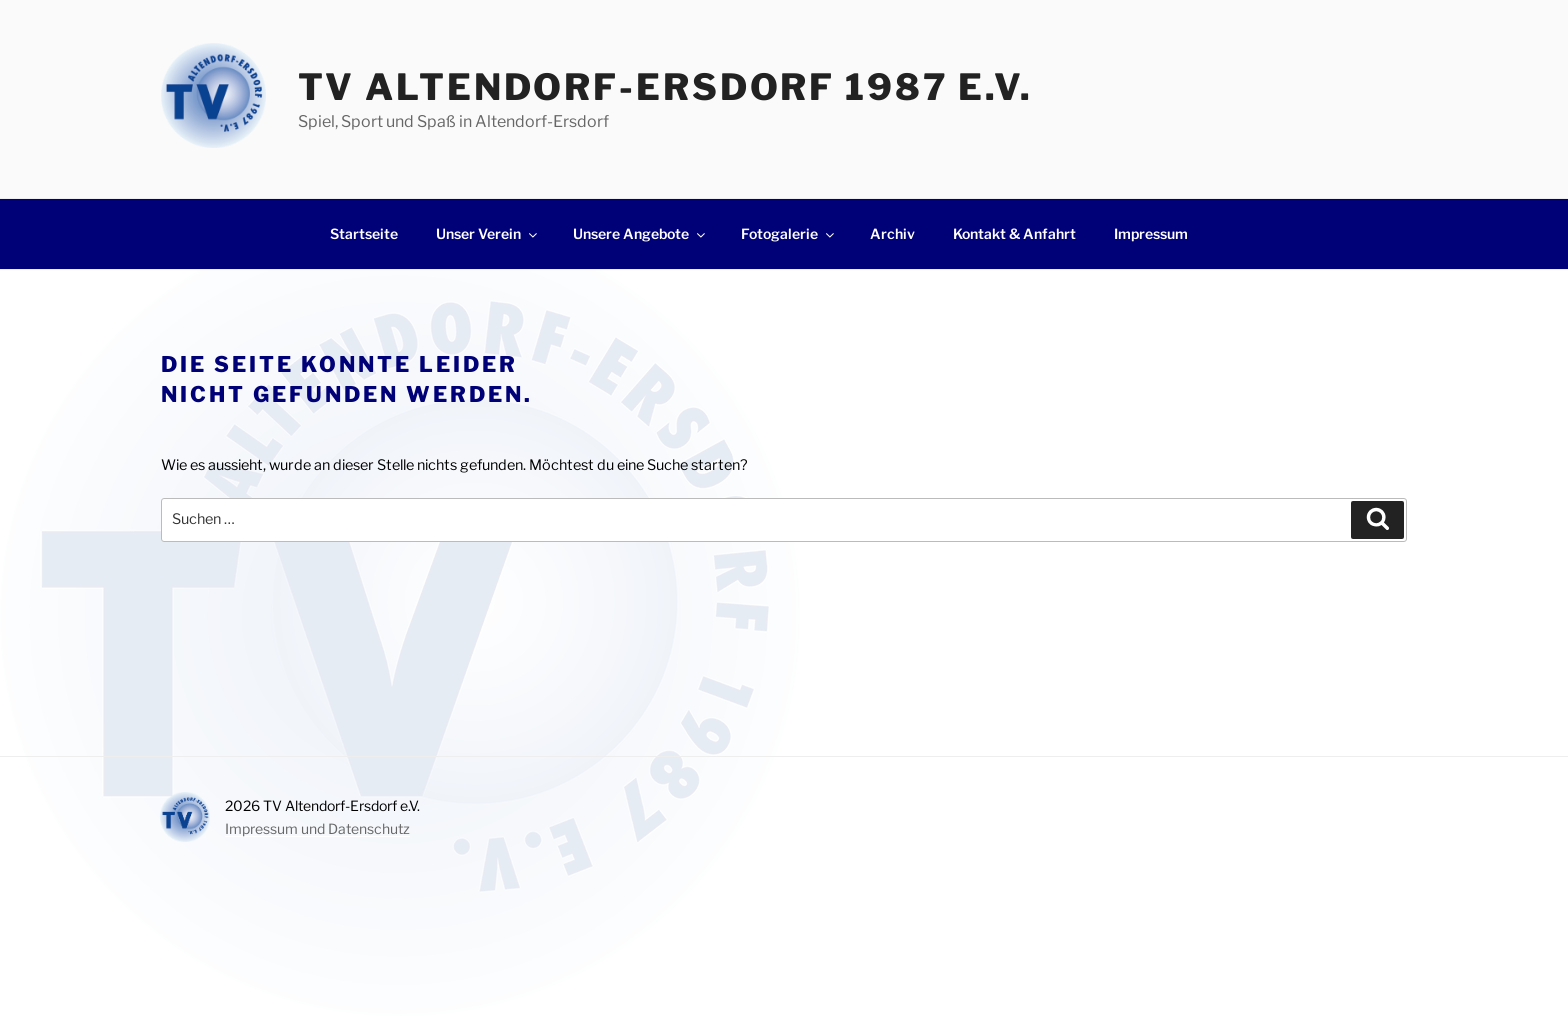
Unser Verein (488, 233)
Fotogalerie (789, 233)
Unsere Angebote (640, 233)
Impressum (1151, 233)
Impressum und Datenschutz (317, 828)
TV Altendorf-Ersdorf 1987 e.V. (665, 87)
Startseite (364, 233)
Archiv (892, 233)
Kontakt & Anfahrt (1014, 233)
